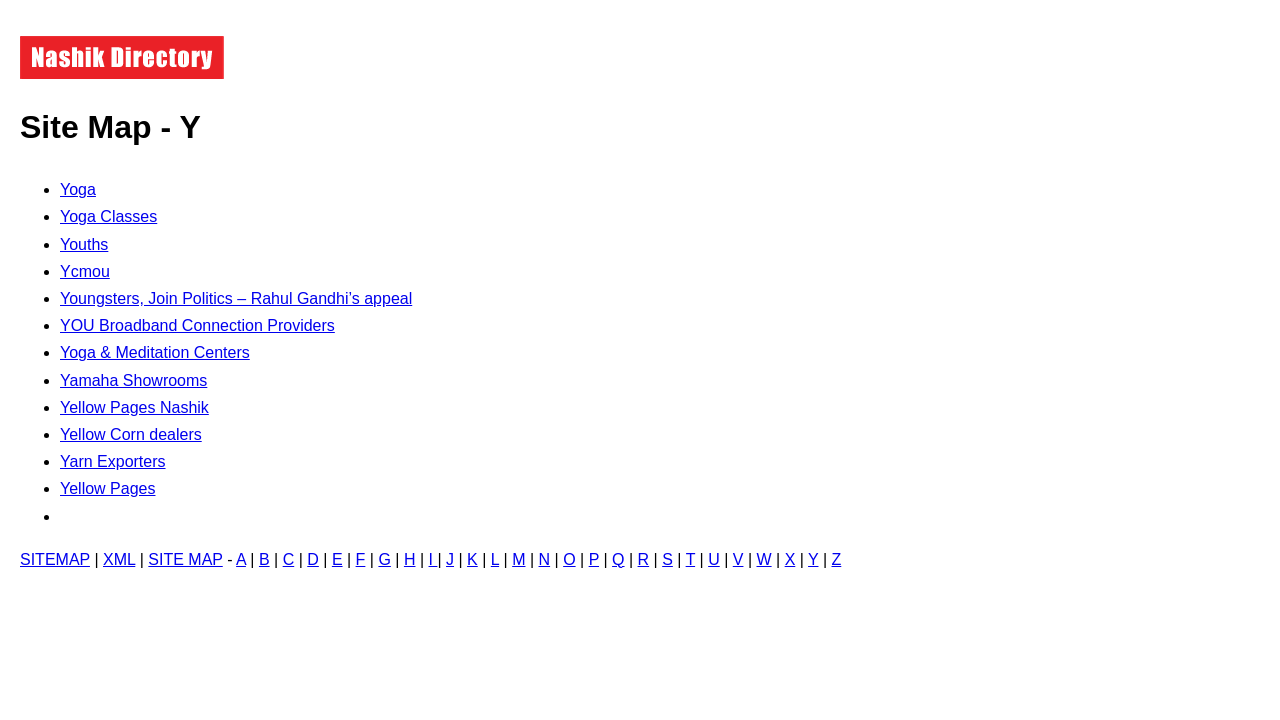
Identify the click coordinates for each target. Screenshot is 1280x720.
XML (119, 559)
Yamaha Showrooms (133, 380)
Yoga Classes (108, 216)
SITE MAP (185, 559)
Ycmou (85, 271)
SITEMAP (55, 559)
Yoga (78, 189)
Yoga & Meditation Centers (155, 352)
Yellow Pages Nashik (134, 407)
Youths (84, 244)
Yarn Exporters (113, 461)
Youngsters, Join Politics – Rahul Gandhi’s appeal (236, 298)
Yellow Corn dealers (131, 434)
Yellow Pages (107, 488)
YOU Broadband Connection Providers (197, 325)
